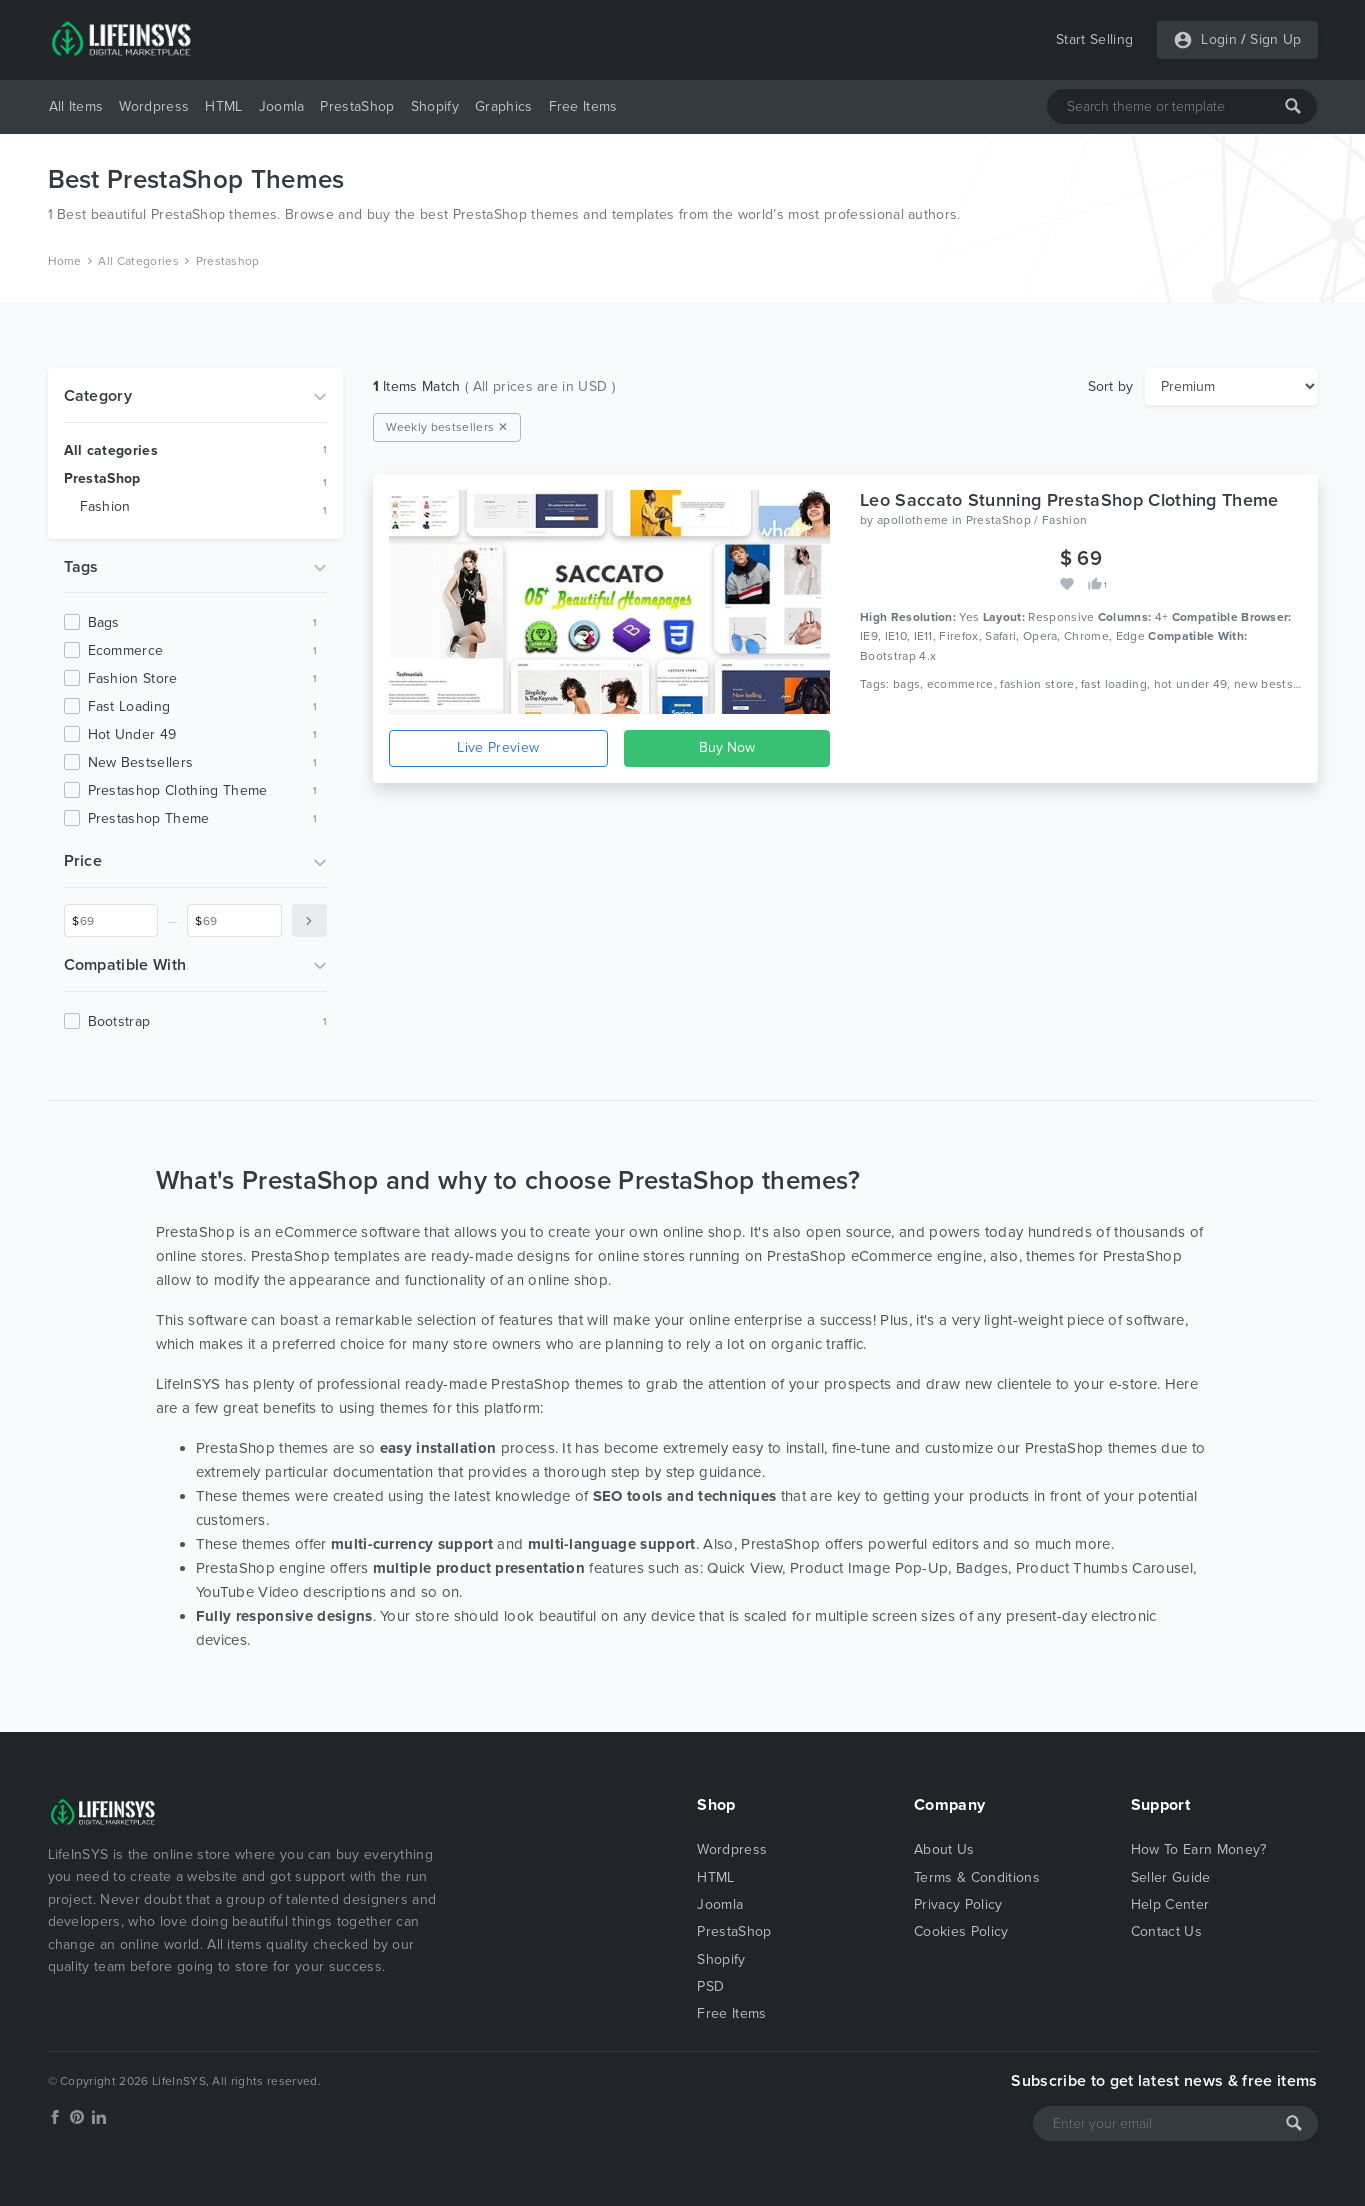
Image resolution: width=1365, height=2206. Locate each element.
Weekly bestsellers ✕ (447, 427)
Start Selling (1094, 39)
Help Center (1170, 1904)
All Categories (138, 261)
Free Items (583, 106)
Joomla (282, 106)
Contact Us (1166, 1931)
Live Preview (498, 747)
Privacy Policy (958, 1904)
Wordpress (154, 106)
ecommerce (126, 650)
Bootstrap (119, 1021)
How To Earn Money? (1199, 1849)
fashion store (133, 678)
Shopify (435, 106)
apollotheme (913, 520)
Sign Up (1275, 39)
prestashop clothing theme (178, 790)
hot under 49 (132, 734)
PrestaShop (357, 106)
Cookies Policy (961, 1931)
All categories (111, 450)
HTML (223, 106)
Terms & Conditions (977, 1877)
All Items (76, 106)
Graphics (504, 106)
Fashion (105, 506)
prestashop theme (149, 818)
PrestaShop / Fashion (1026, 520)
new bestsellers (141, 762)
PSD (710, 1986)
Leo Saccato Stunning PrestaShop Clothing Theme (1069, 500)
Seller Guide (1171, 1877)
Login (1219, 39)
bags (104, 622)
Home (65, 261)
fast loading (129, 706)
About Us (944, 1849)
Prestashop (228, 261)
